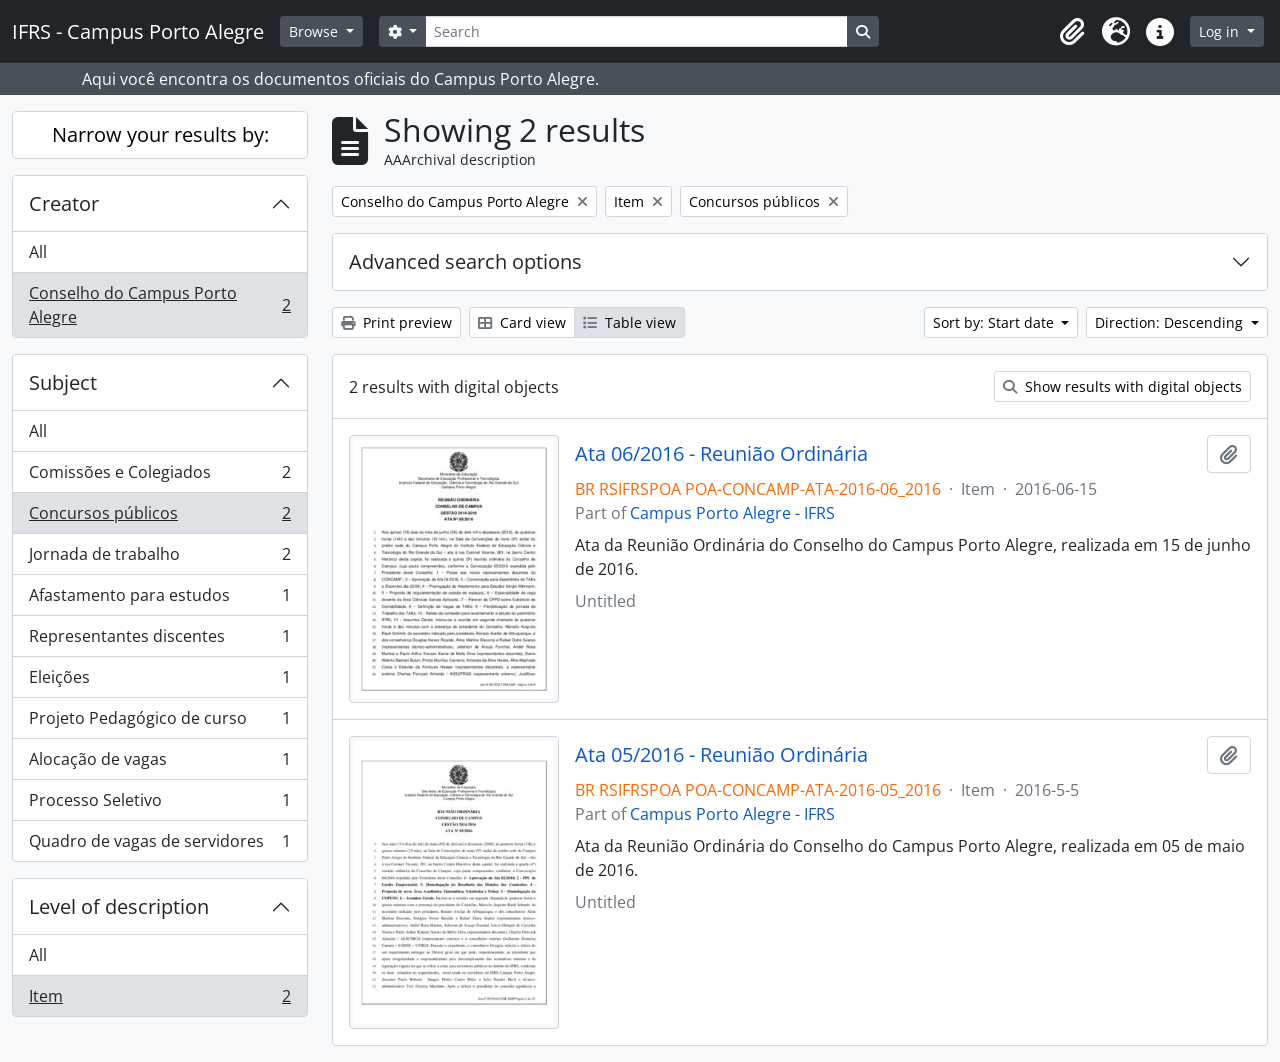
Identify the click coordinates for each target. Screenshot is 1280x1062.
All (38, 252)
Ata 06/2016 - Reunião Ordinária (721, 454)
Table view (629, 322)
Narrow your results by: (160, 134)
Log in (1221, 31)
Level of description (119, 906)
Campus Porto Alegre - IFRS (732, 513)
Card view (522, 322)
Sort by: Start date (995, 322)
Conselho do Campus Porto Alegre (159, 305)
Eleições (159, 681)
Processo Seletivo (159, 804)
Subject (63, 382)
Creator (64, 203)
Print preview (396, 322)
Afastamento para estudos (159, 599)
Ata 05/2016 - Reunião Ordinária (721, 755)
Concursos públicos (159, 517)
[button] (1072, 32)
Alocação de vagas (159, 763)
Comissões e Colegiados (159, 476)
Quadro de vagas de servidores (159, 845)
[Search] (636, 31)
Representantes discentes (159, 640)
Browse (315, 31)
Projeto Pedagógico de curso (159, 722)
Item (159, 1000)
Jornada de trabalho (159, 558)
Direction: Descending (1171, 322)
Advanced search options (465, 261)
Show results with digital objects (1122, 386)
